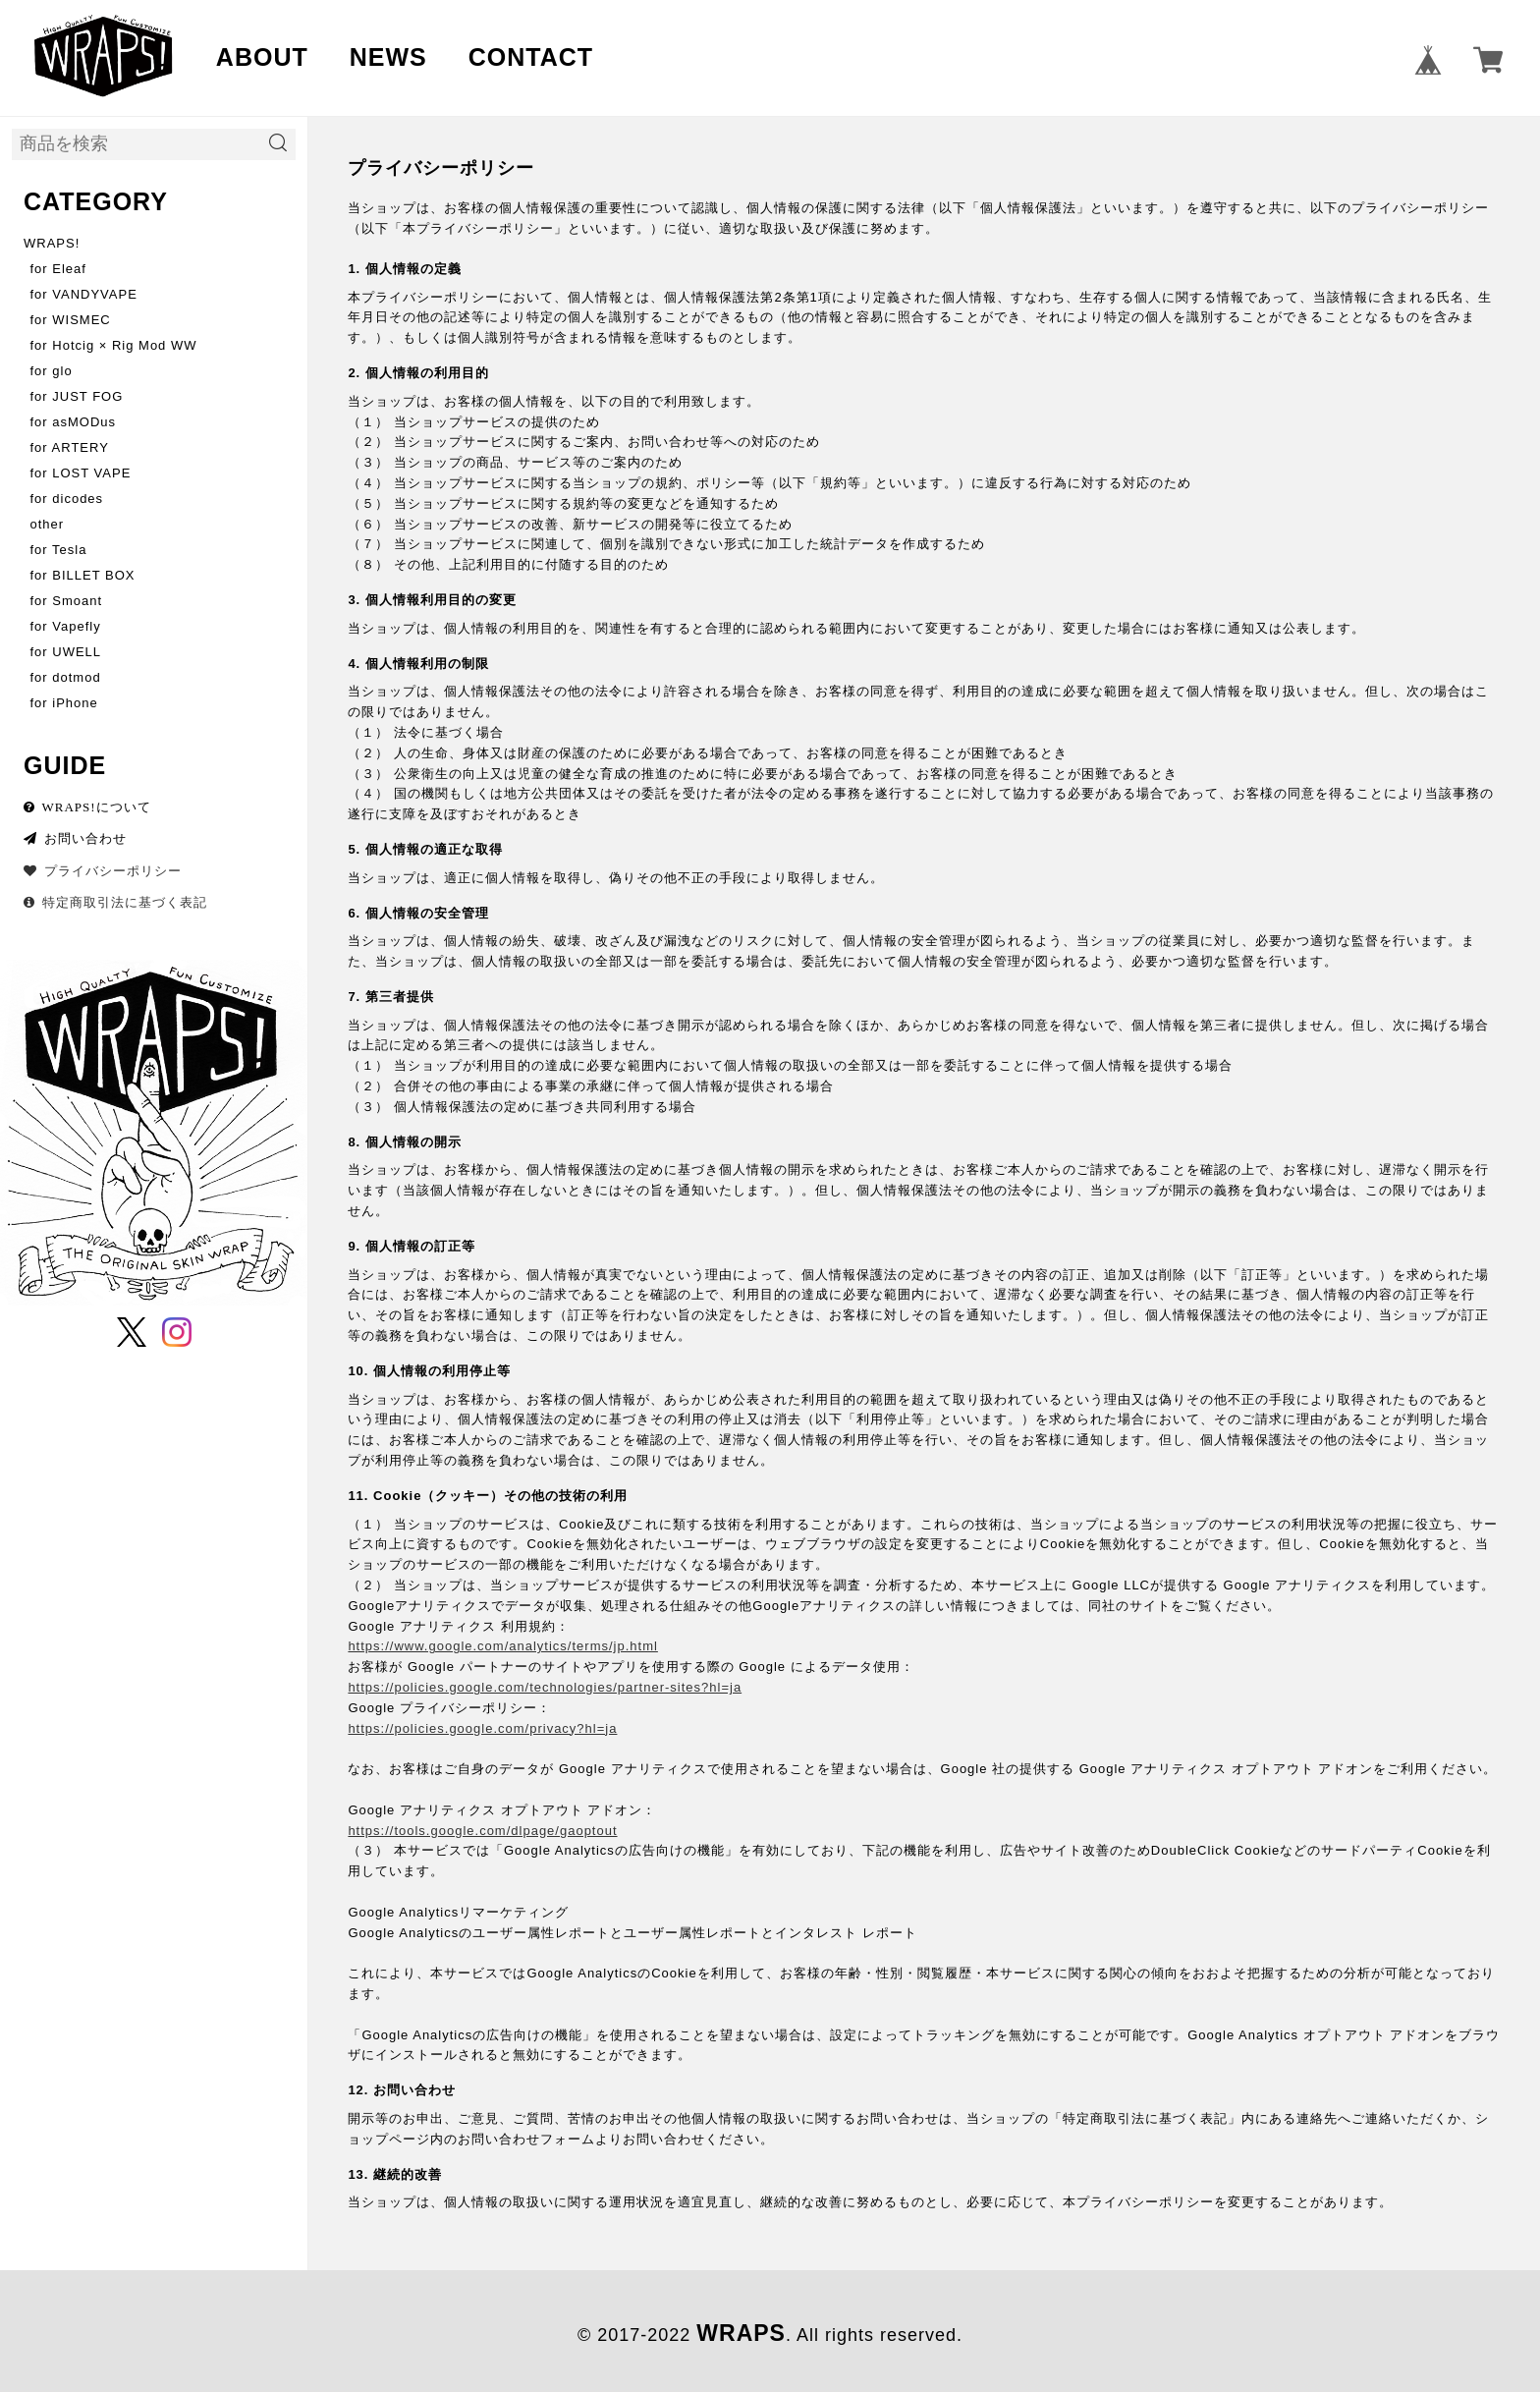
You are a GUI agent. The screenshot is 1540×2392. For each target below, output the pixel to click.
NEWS (388, 57)
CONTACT (530, 57)
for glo (51, 370)
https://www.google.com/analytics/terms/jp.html (503, 1646)
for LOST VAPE (81, 473)
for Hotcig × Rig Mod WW (113, 345)
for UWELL (66, 651)
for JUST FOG (77, 396)
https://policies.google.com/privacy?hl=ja (482, 1728)
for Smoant (66, 600)
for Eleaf (58, 268)
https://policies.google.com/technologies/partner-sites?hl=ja (545, 1687)
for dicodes (67, 498)
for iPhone (64, 702)
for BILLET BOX (83, 575)
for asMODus (73, 422)
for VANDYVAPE (84, 294)
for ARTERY (69, 447)
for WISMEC (70, 319)
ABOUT (262, 57)
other (47, 524)
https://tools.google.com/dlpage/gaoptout (482, 1830)
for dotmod (65, 677)
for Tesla (58, 549)
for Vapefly (65, 626)
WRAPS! (52, 243)
